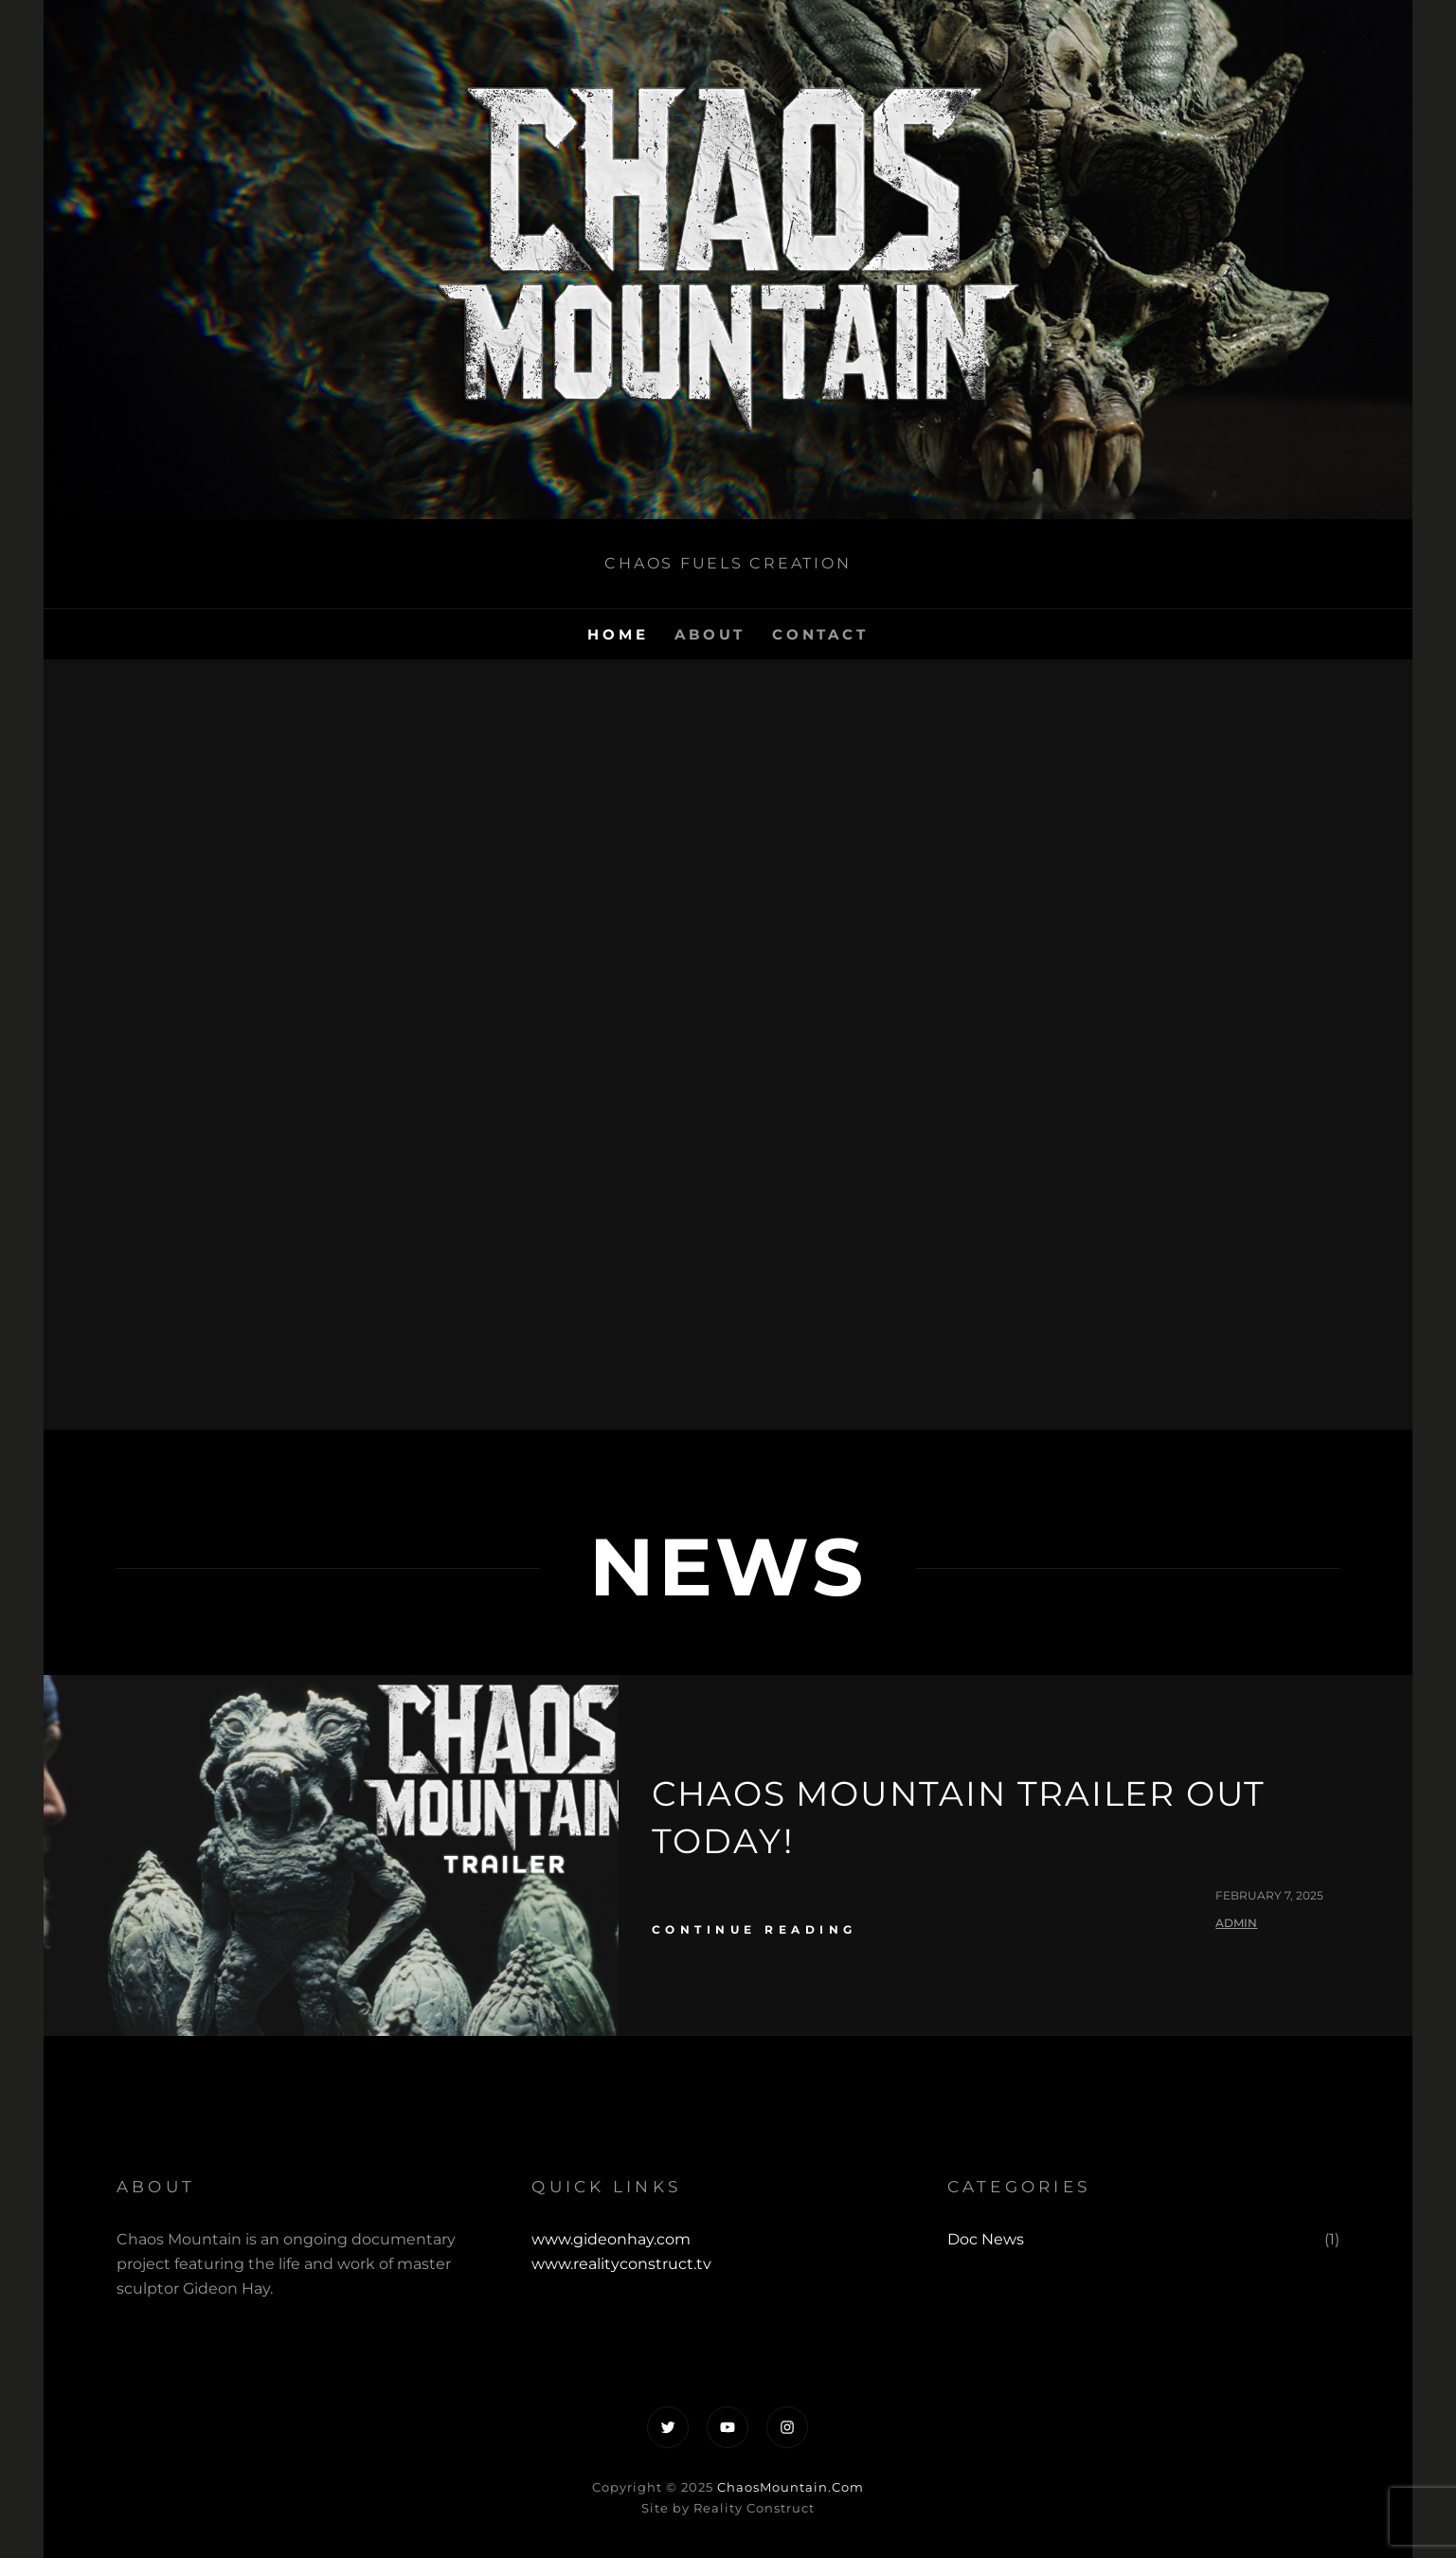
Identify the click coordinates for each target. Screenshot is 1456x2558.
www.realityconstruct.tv (621, 2264)
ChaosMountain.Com (790, 2487)
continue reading (754, 1929)
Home (617, 634)
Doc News (985, 2239)
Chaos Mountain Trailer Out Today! (959, 1817)
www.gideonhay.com (611, 2239)
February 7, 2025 (1269, 1895)
